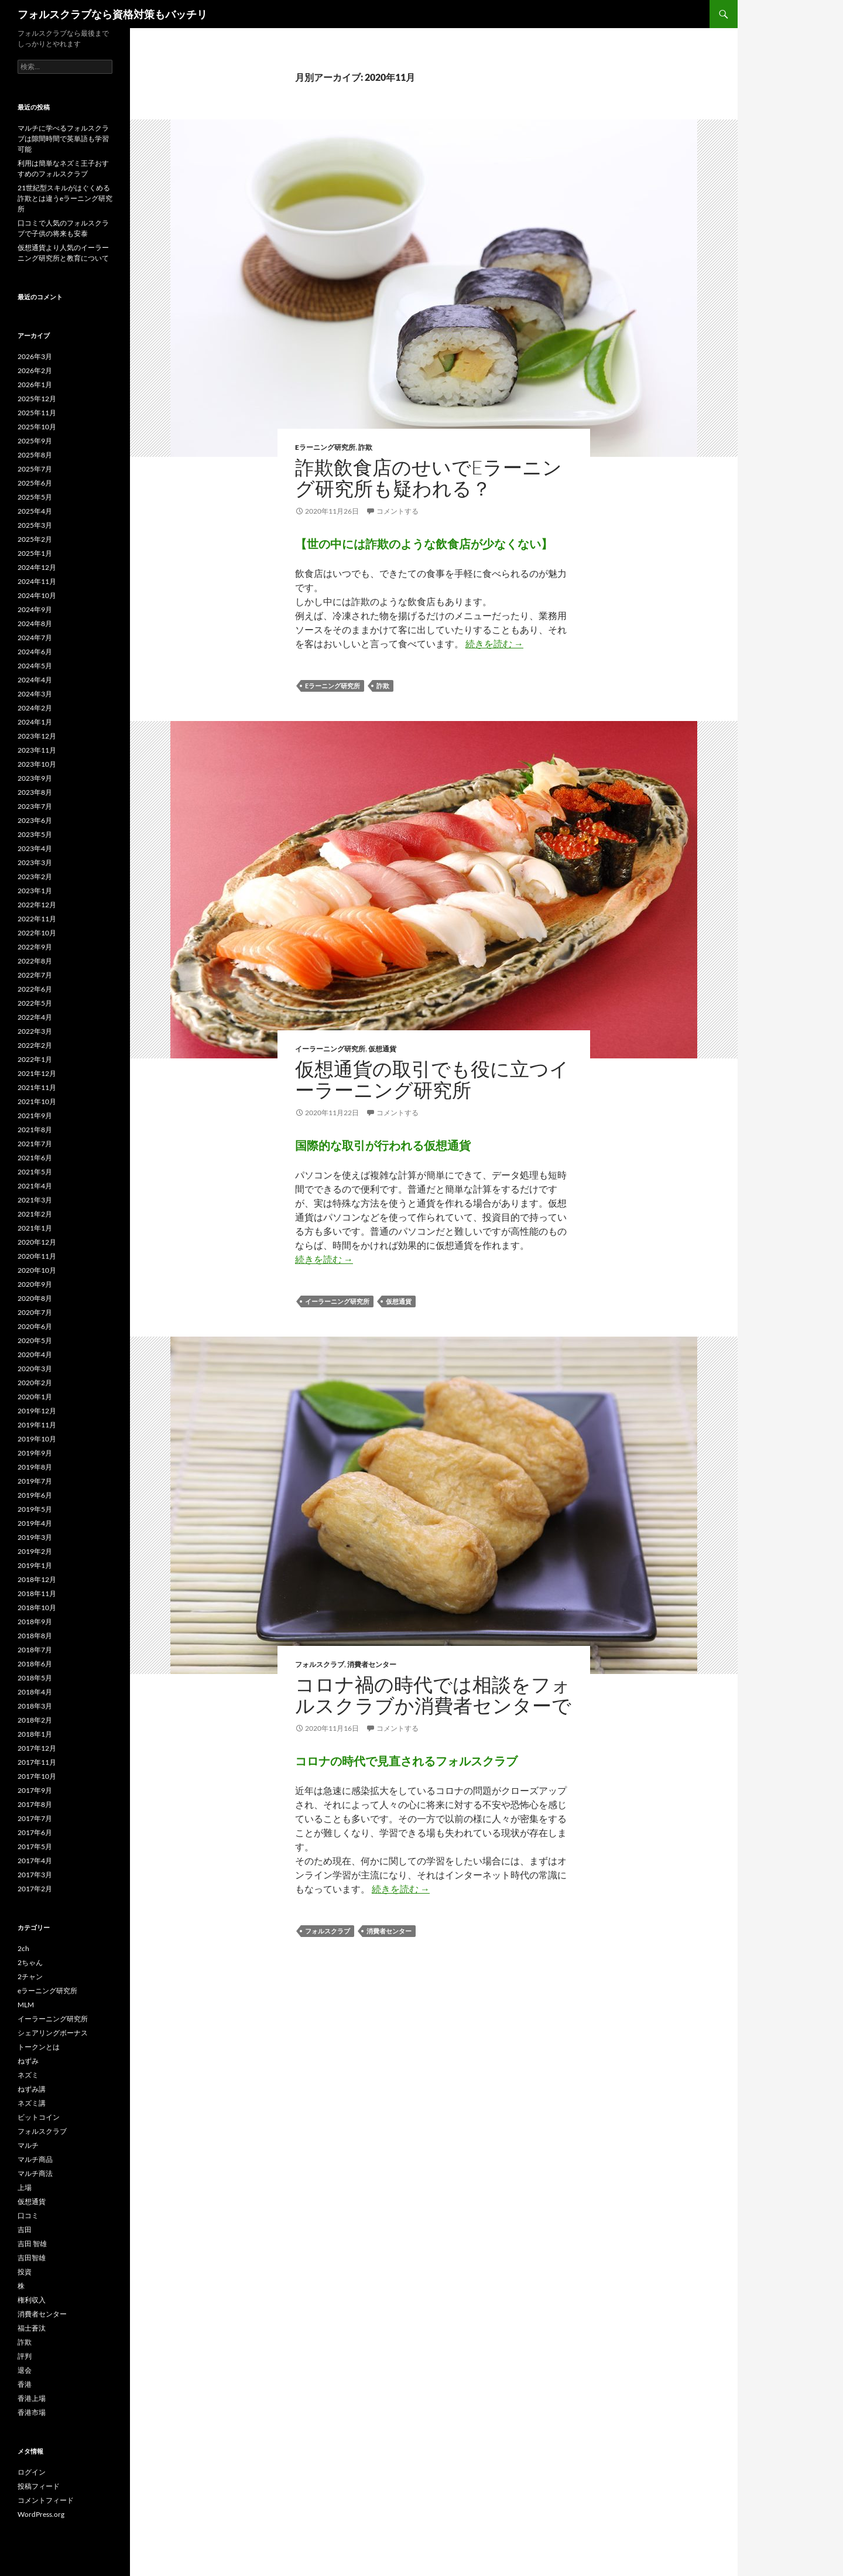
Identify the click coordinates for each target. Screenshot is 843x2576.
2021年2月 (35, 1214)
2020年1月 (35, 1396)
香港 (25, 2384)
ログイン (32, 2472)
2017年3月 (35, 1874)
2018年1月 (35, 1734)
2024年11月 (37, 581)
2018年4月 (35, 1691)
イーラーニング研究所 (330, 1048)
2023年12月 (37, 736)
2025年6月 (35, 483)
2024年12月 (37, 567)
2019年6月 (35, 1495)
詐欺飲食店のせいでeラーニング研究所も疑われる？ (428, 477)
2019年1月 (35, 1565)
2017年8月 (35, 1804)
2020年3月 (35, 1368)
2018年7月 (35, 1649)
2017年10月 (37, 1776)
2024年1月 (35, 722)
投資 (25, 2271)
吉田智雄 (32, 2257)
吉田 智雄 (32, 2243)
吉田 (25, 2229)
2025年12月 (37, 398)
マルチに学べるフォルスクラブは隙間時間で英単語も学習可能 (63, 138)
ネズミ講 (32, 2103)
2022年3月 (35, 1031)
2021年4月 (35, 1185)
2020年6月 (35, 1326)
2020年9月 (35, 1284)
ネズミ (28, 2075)
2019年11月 (37, 1424)
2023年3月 (35, 862)
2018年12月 (37, 1579)
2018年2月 (35, 1720)
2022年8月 (35, 960)
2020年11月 (37, 1256)
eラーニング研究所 (325, 447)
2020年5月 (35, 1340)
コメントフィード (46, 2500)
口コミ (28, 2215)
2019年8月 (35, 1467)
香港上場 (32, 2398)
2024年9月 (35, 609)
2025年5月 (35, 497)
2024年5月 (35, 665)
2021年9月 (35, 1115)
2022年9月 (35, 946)
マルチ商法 (35, 2173)
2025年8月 (35, 454)
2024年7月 (35, 637)
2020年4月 (35, 1354)
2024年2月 (35, 707)
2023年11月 (37, 750)
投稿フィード (39, 2486)
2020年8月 (35, 1298)
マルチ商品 (35, 2159)
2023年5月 (35, 834)
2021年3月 (35, 1199)
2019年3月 (35, 1537)
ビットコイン (39, 2117)
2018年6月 (35, 1663)
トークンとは (39, 2046)
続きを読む (494, 643)
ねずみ (28, 2060)
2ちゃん (30, 1962)
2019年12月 (37, 1410)
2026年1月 (35, 384)
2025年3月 (35, 525)
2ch (23, 1948)
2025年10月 (37, 426)
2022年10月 (37, 932)
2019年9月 (35, 1452)
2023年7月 (35, 806)
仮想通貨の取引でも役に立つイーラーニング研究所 (432, 1079)
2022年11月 (37, 918)
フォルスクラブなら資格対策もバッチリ (112, 14)
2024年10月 (37, 595)
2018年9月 (35, 1621)
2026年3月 (35, 356)
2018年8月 (35, 1635)
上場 (25, 2187)
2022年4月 (35, 1017)
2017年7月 (35, 1818)
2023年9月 (35, 778)
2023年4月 (35, 848)
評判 (25, 2356)
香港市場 (32, 2412)
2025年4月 (35, 511)
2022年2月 (35, 1045)
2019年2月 (35, 1551)
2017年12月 (37, 1748)
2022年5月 (35, 1003)
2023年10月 (37, 764)
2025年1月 (35, 553)
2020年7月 (35, 1312)
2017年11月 (37, 1762)
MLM (26, 2004)
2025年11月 (37, 412)
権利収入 (32, 2299)
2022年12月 (37, 904)
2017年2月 (35, 1888)
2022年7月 (35, 975)
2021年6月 (35, 1157)
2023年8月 (35, 792)
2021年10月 (37, 1101)
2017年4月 (35, 1860)
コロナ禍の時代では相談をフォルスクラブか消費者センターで (433, 1694)
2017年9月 (35, 1790)
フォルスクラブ (319, 1664)
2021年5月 (35, 1171)
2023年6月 (35, 820)
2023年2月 (35, 876)
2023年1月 (35, 890)
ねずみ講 (32, 2089)
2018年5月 (35, 1677)
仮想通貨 (382, 1048)
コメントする (397, 511)
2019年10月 (37, 1438)
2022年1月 (35, 1059)
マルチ (28, 2145)
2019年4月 (35, 1523)
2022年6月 (35, 989)
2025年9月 (35, 440)
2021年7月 (35, 1143)
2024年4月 (35, 679)
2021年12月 (37, 1073)
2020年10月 (37, 1270)
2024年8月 (35, 623)
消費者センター (371, 1664)
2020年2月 (35, 1382)
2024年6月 (35, 651)
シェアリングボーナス (53, 2032)
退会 (25, 2370)
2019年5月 (35, 1509)
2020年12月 (37, 1242)
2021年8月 (35, 1129)
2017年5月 (35, 1846)
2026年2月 (35, 370)
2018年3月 (35, 1706)
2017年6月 (35, 1832)
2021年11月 (37, 1087)
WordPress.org (41, 2514)
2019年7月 (35, 1481)
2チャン (30, 1976)
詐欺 (365, 447)
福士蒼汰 (32, 2328)
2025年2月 (35, 539)
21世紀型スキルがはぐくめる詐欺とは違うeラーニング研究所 (65, 198)
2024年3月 (35, 693)
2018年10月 (37, 1607)
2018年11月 (37, 1593)
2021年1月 (35, 1228)
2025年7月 (35, 468)
